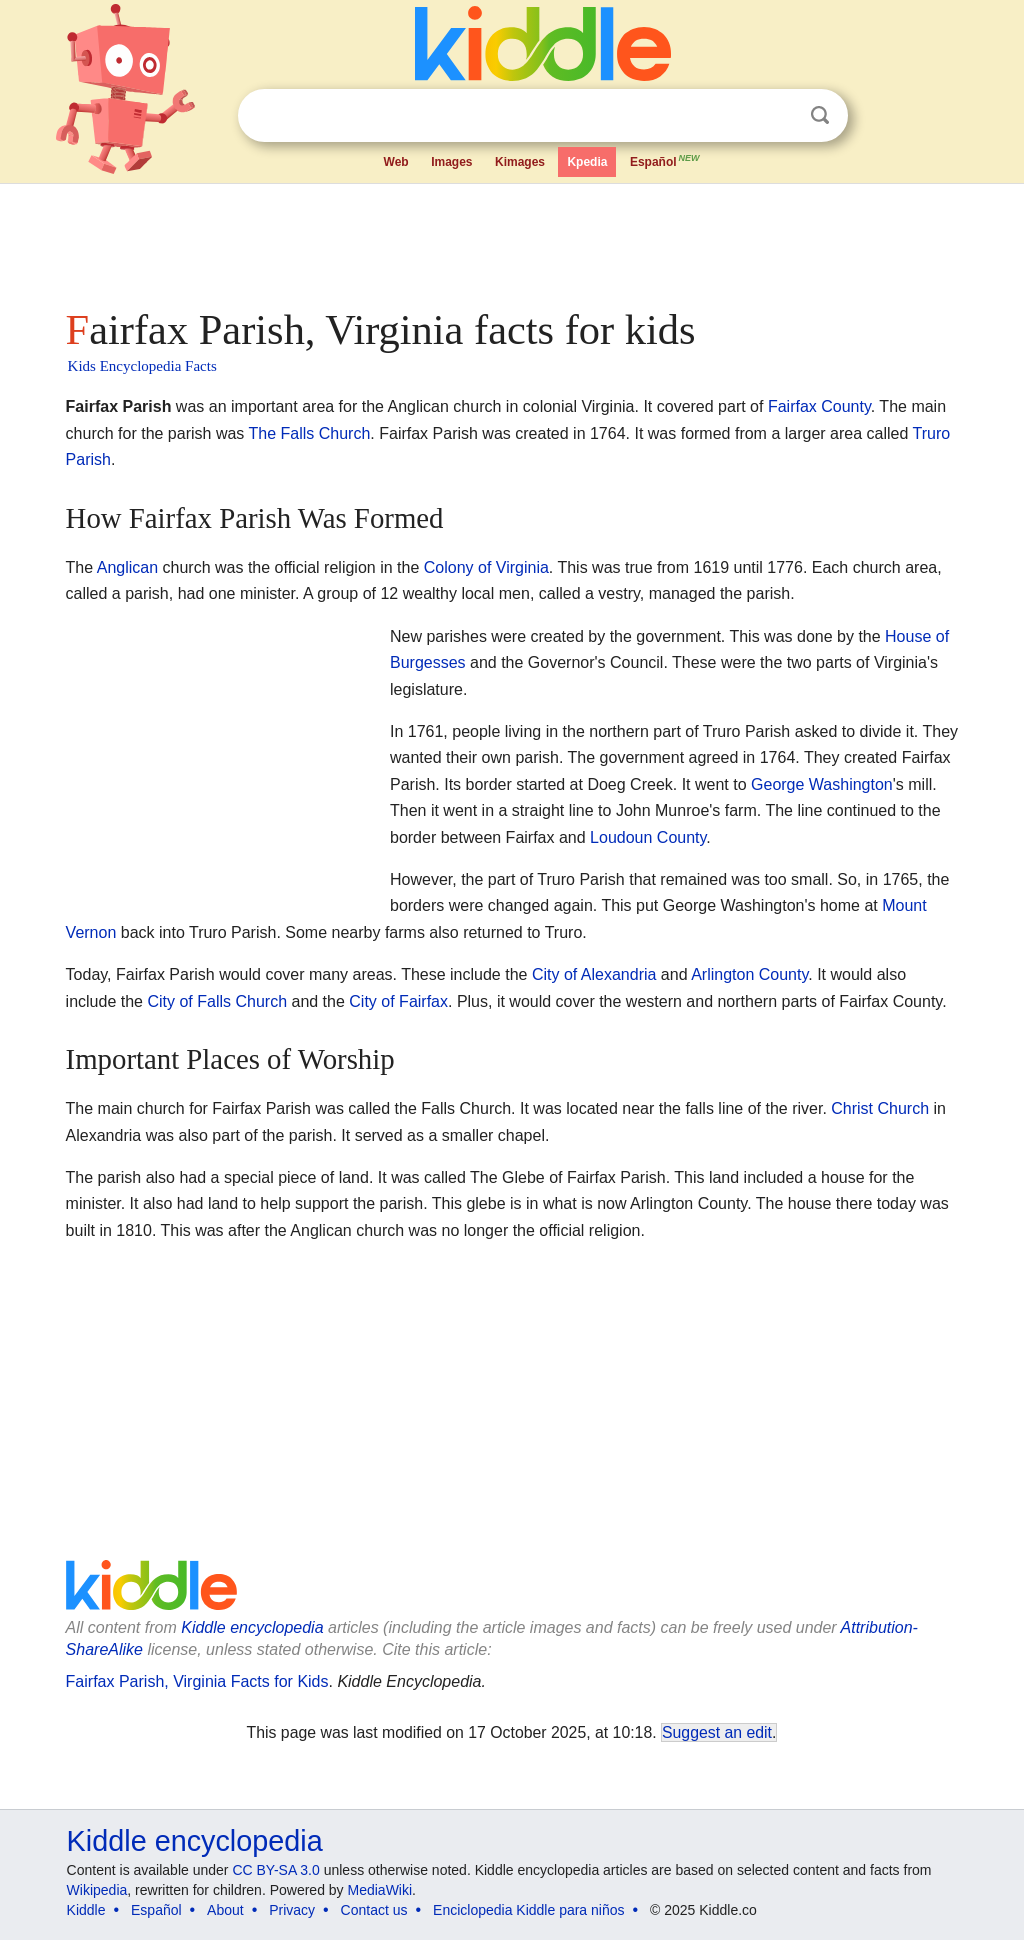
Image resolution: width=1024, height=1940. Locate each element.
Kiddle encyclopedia (252, 1627)
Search (820, 115)
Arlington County (749, 974)
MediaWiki (380, 1890)
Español (666, 160)
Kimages (520, 162)
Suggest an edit (717, 1732)
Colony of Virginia (486, 567)
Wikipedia (97, 1890)
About (225, 1910)
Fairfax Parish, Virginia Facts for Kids (197, 1681)
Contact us (374, 1910)
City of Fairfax (398, 1001)
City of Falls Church (217, 1001)
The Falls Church (310, 433)
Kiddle (86, 1910)
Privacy (292, 1910)
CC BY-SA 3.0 (275, 1870)
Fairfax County (819, 406)
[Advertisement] (511, 240)
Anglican (127, 567)
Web (396, 162)
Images (451, 162)
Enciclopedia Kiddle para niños (528, 1910)
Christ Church (880, 1108)
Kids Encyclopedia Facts (142, 366)
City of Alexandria (594, 974)
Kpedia (587, 162)
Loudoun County (648, 837)
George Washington (822, 784)
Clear (779, 116)
